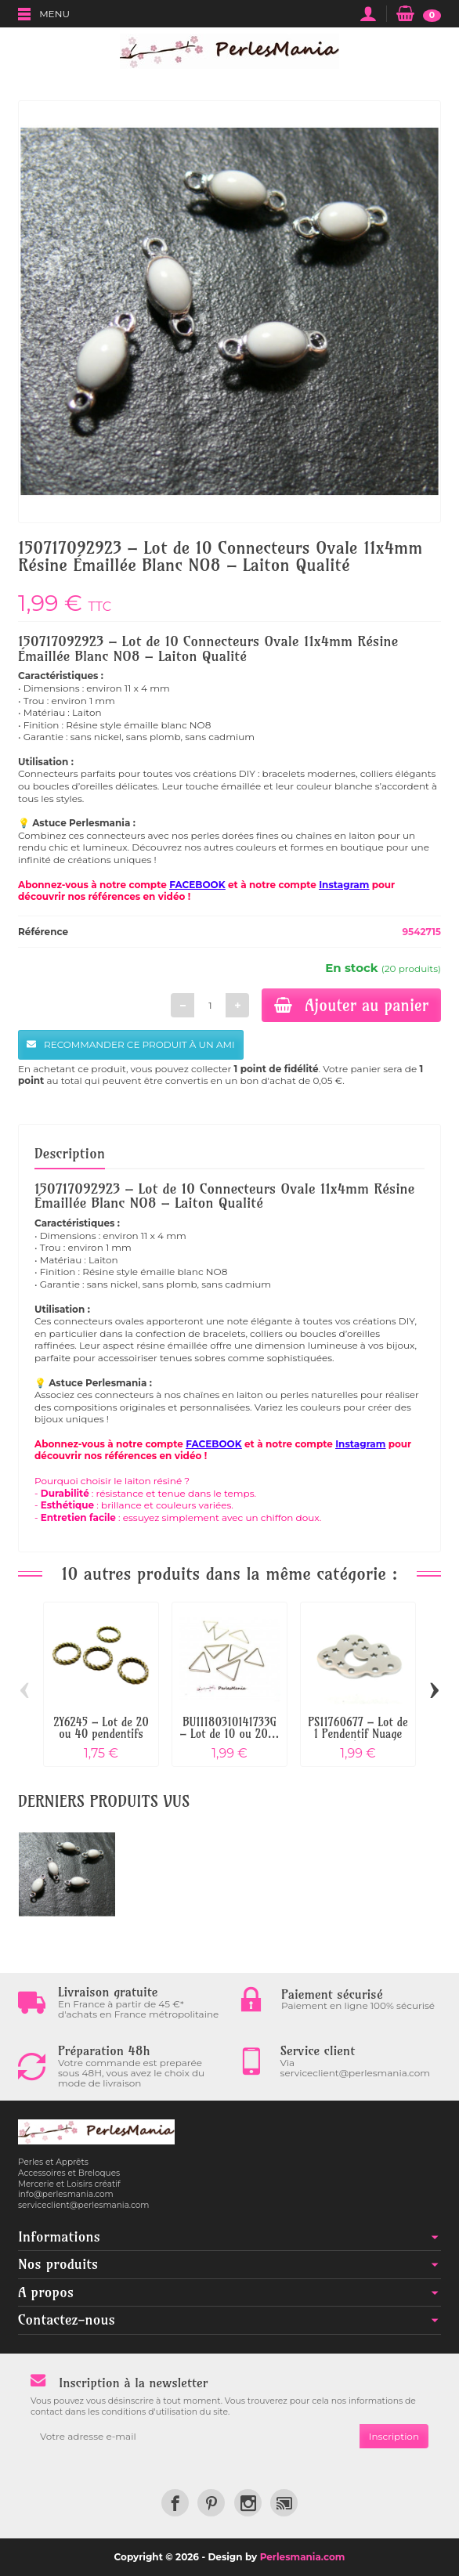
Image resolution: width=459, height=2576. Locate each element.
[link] (175, 2502)
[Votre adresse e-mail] (195, 2436)
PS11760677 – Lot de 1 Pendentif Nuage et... (358, 1733)
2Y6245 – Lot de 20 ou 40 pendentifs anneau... (101, 1733)
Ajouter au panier (351, 1005)
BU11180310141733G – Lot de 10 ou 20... (229, 1728)
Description (69, 1153)
